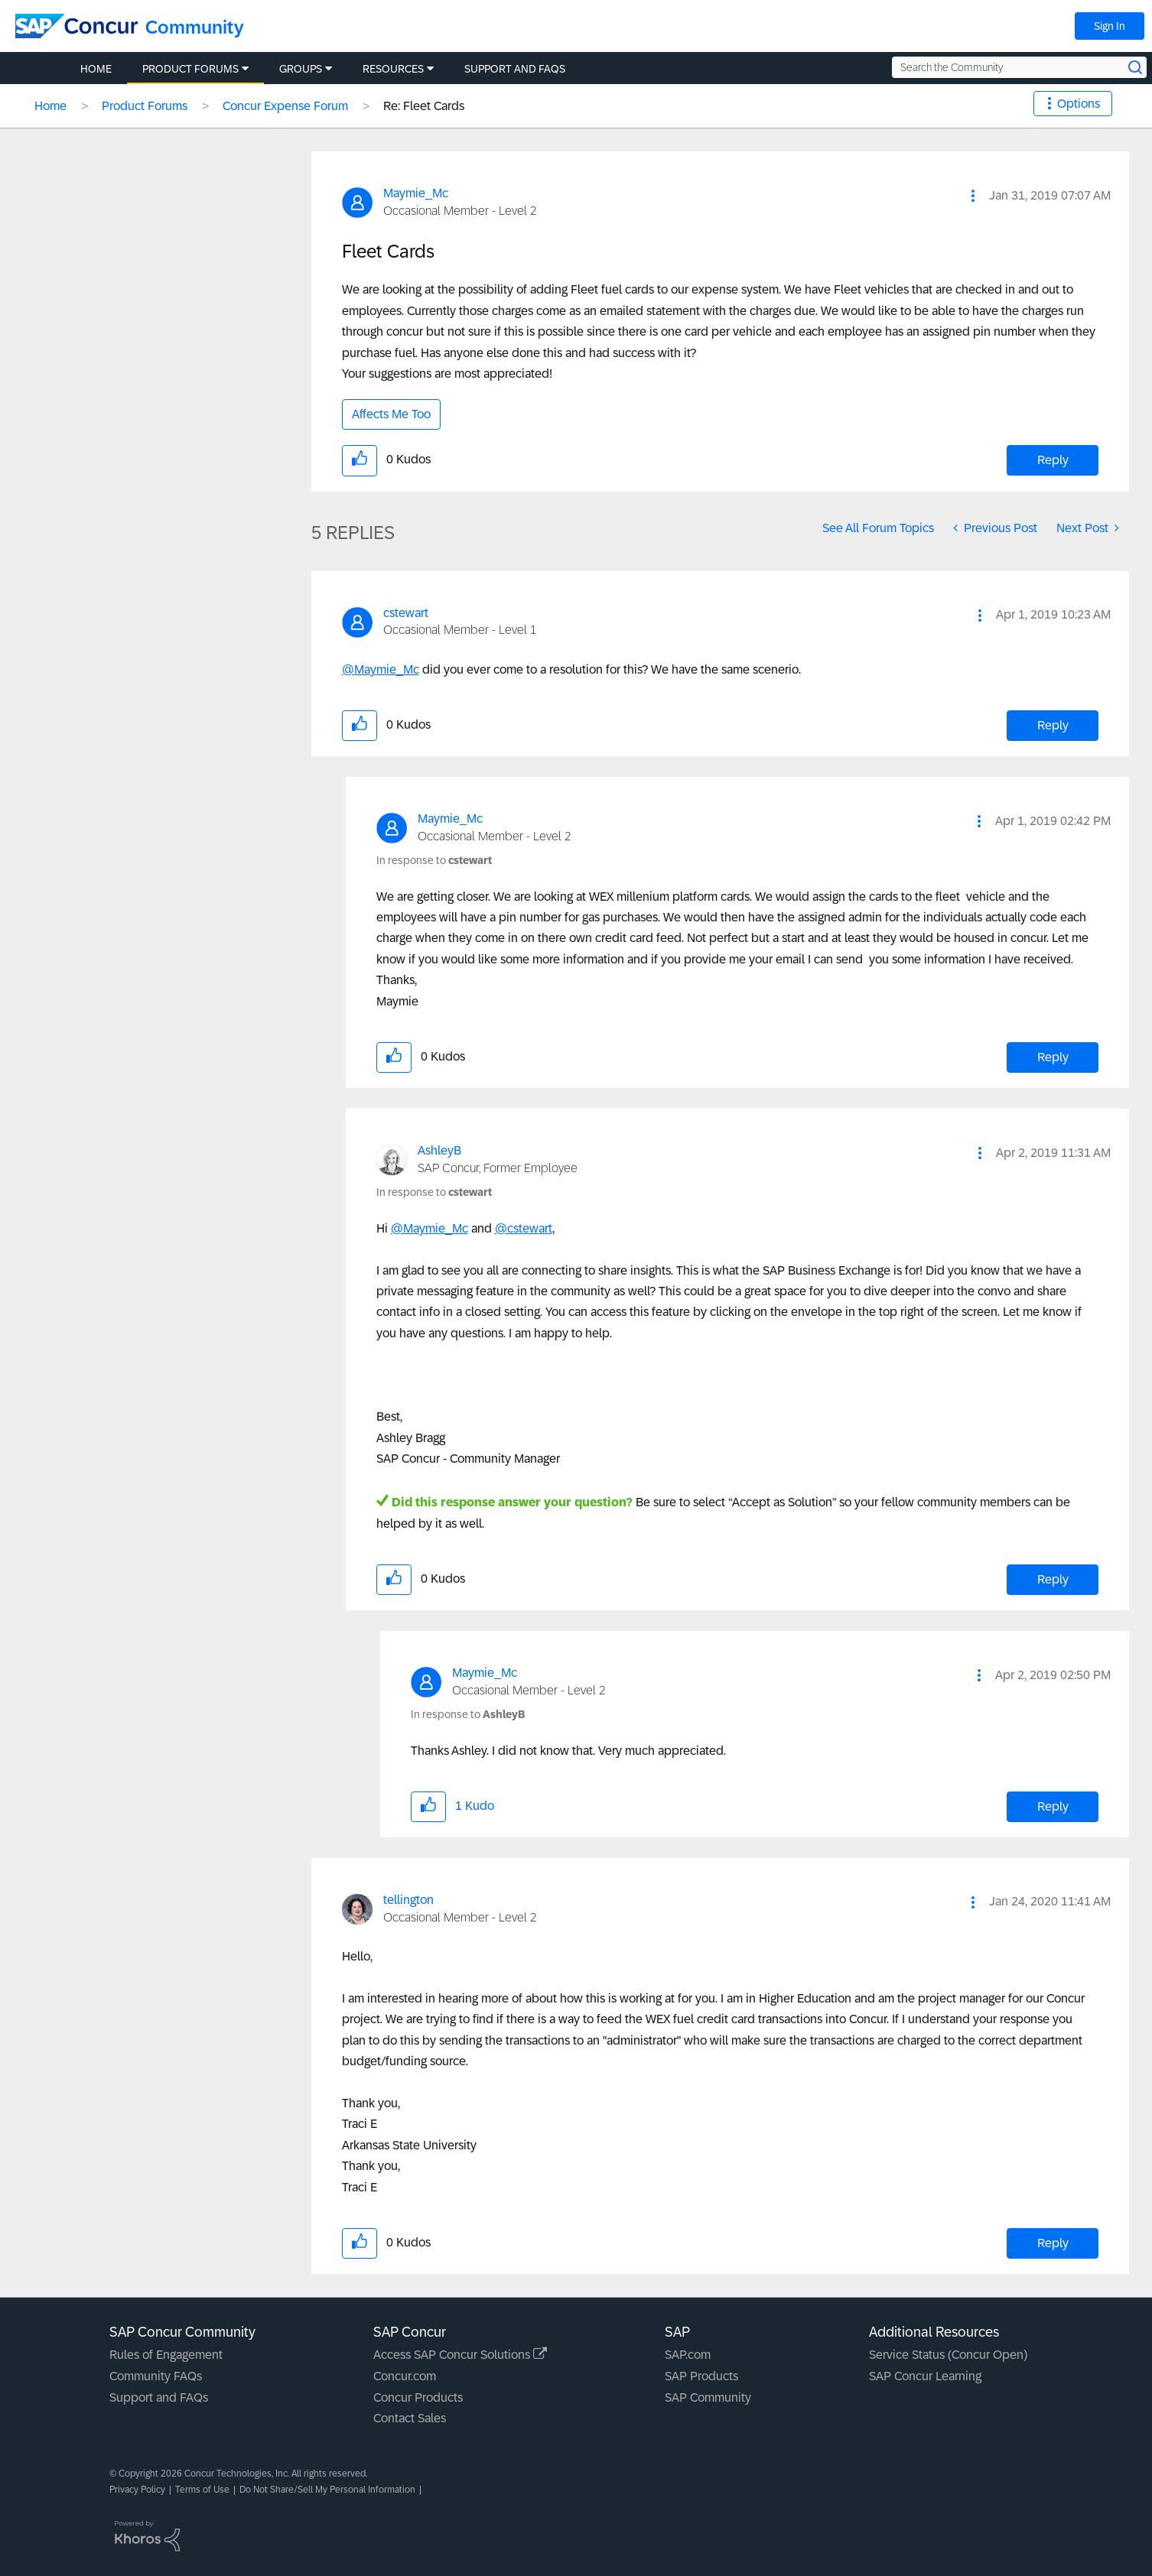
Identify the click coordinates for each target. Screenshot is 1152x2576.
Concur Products (418, 2397)
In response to (434, 860)
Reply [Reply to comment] (1053, 725)
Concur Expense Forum (285, 105)
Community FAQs (155, 2376)
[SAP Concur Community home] (76, 26)
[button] (973, 196)
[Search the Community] (1019, 67)
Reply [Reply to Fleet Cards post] (1053, 459)
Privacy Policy (137, 2489)
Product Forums (144, 105)
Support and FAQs (158, 2397)
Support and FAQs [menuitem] (514, 69)
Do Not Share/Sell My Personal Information (327, 2489)
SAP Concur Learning (925, 2376)
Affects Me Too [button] (391, 414)
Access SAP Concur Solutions (460, 2354)
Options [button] (1078, 103)
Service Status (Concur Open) (948, 2354)
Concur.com (404, 2376)
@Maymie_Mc (380, 669)
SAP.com (688, 2354)
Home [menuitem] (96, 69)
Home (50, 105)
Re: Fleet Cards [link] (423, 105)
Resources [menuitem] (393, 69)
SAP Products (701, 2376)
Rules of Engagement (166, 2354)
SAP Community (708, 2397)
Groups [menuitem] (300, 69)
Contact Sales (409, 2418)
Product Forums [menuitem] (190, 69)
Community (194, 27)
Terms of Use (202, 2489)
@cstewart (523, 1228)
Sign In (1109, 26)
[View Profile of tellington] (408, 1899)
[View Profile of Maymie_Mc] (415, 193)
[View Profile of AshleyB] (439, 1150)
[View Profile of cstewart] (405, 612)
